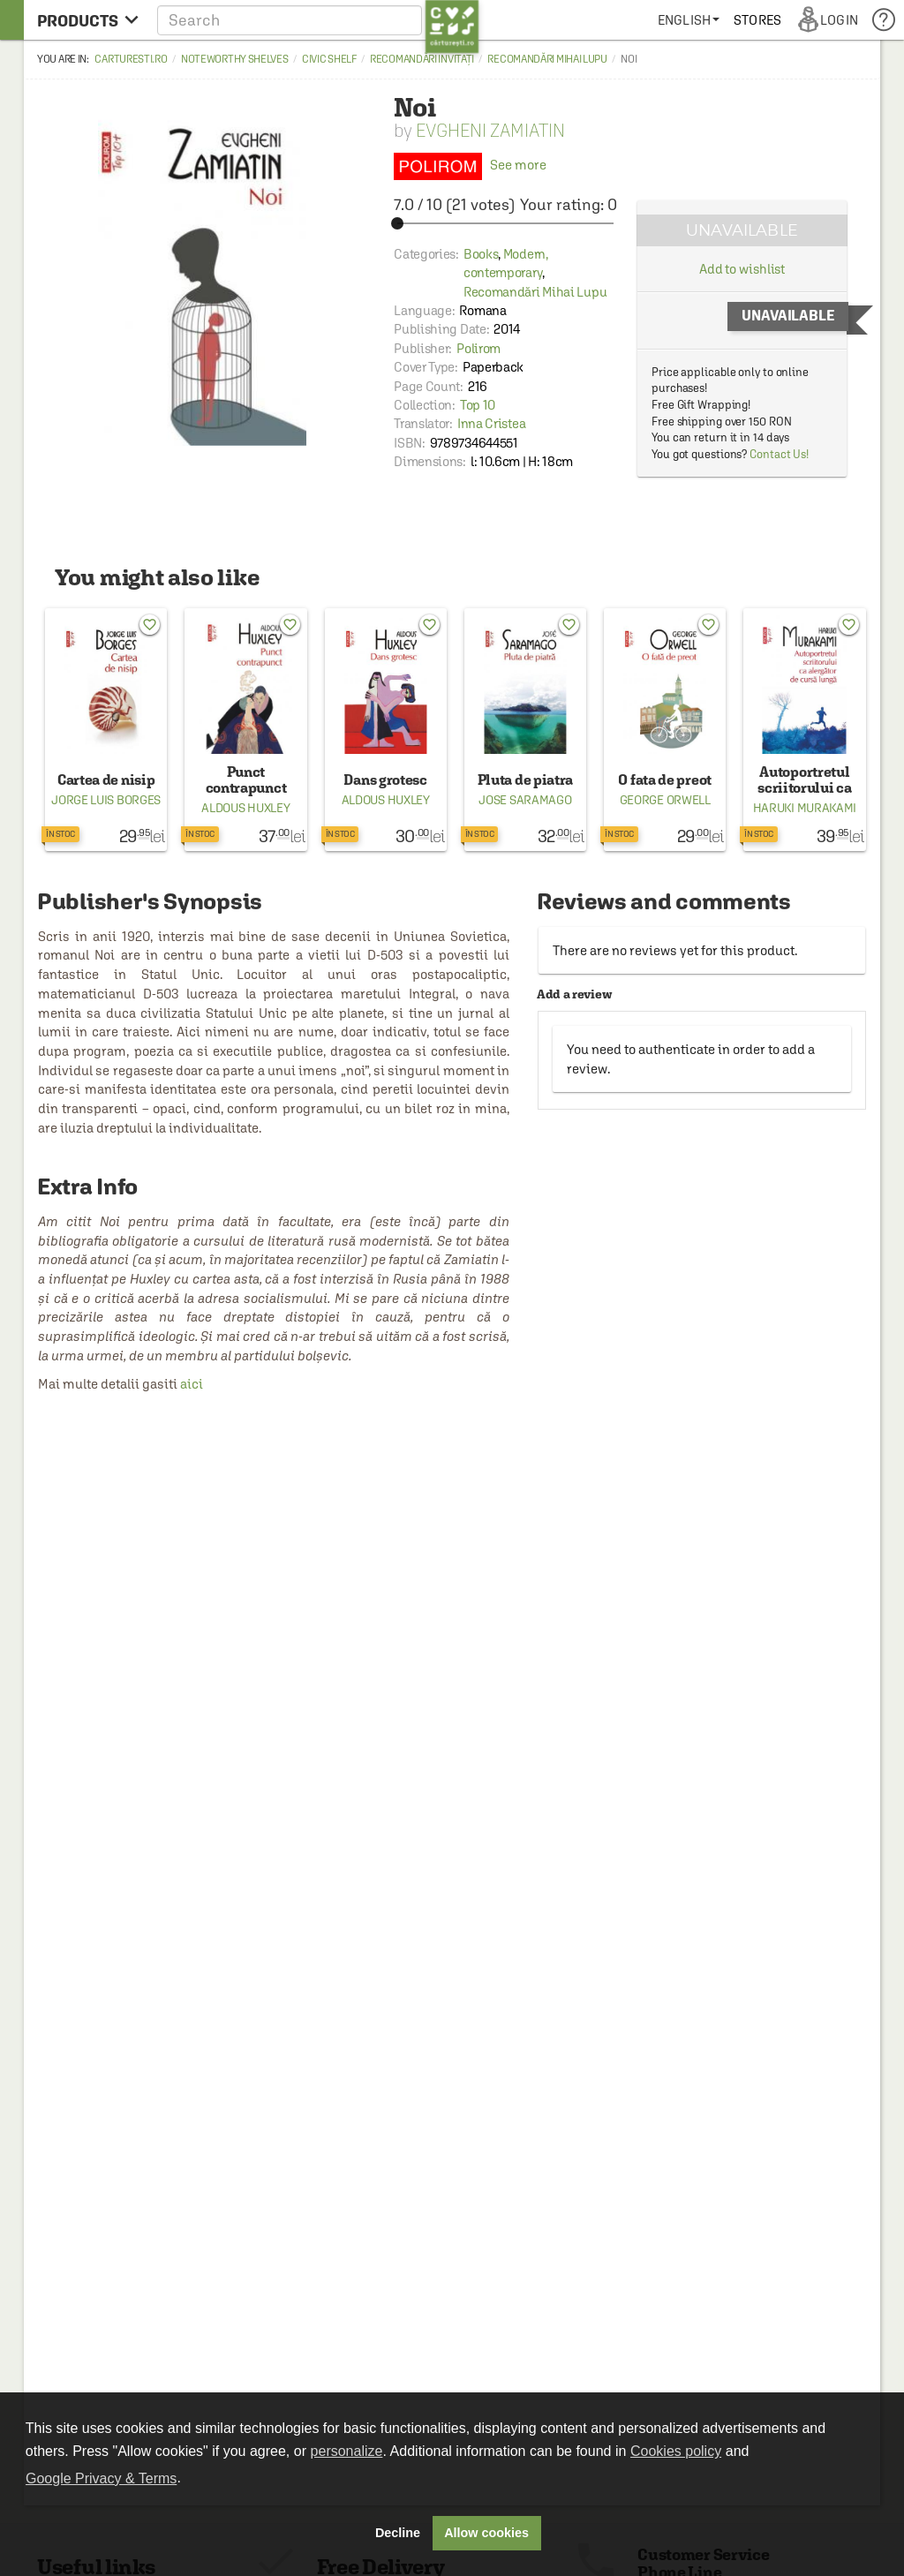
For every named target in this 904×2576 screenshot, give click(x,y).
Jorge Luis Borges (106, 800)
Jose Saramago (524, 800)
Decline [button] (397, 2533)
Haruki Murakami (805, 808)
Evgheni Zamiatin (490, 130)
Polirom (478, 348)
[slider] (505, 223)
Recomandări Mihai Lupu (546, 59)
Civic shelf (329, 59)
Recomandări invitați (422, 59)
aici (191, 1383)
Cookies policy (675, 2451)
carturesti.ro (130, 59)
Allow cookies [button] (486, 2533)
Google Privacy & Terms (101, 2478)
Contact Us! (779, 454)
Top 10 (477, 404)
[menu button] (88, 20)
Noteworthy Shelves (235, 59)
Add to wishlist (742, 268)
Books (481, 253)
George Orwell (665, 800)
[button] (318, 20)
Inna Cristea (491, 423)
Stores (757, 19)
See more (470, 164)
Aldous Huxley (245, 808)
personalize (347, 2451)
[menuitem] (689, 20)
